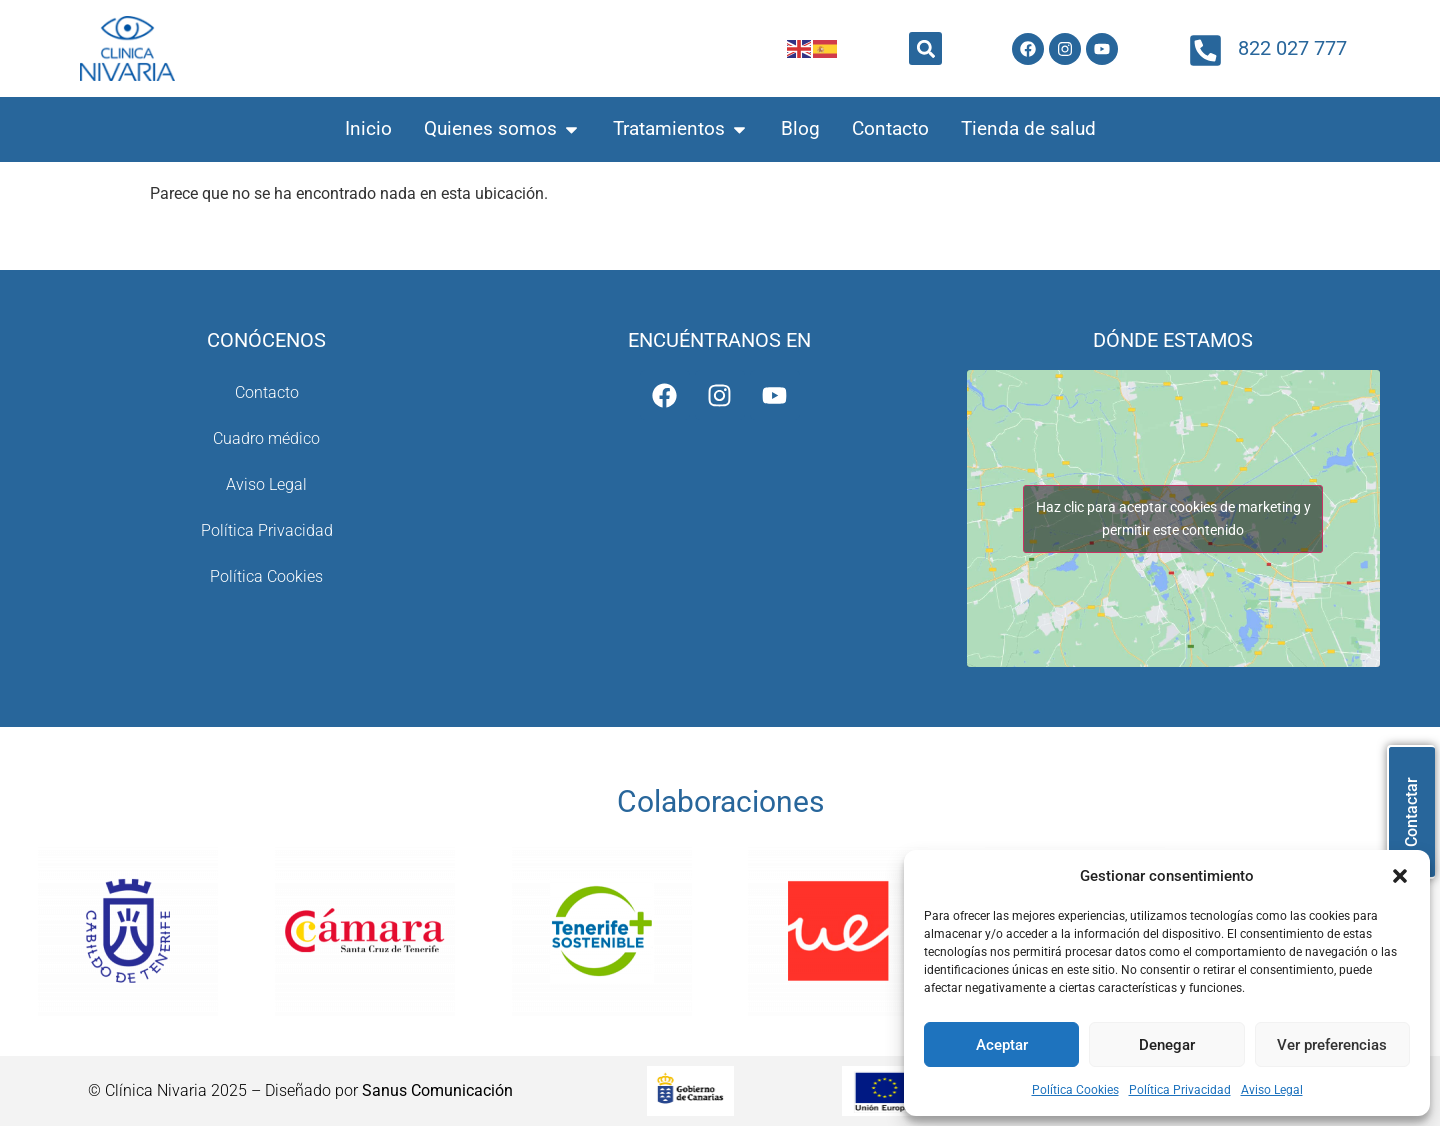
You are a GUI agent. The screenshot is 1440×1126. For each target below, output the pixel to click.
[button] (1400, 876)
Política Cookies (1075, 1090)
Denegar (1167, 1045)
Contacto (267, 392)
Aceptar (1002, 1045)
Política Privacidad (1180, 1090)
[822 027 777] (1205, 50)
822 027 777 (1292, 48)
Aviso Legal (1272, 1090)
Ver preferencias (1332, 1045)
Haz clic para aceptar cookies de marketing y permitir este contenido (1173, 518)
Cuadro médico (266, 438)
